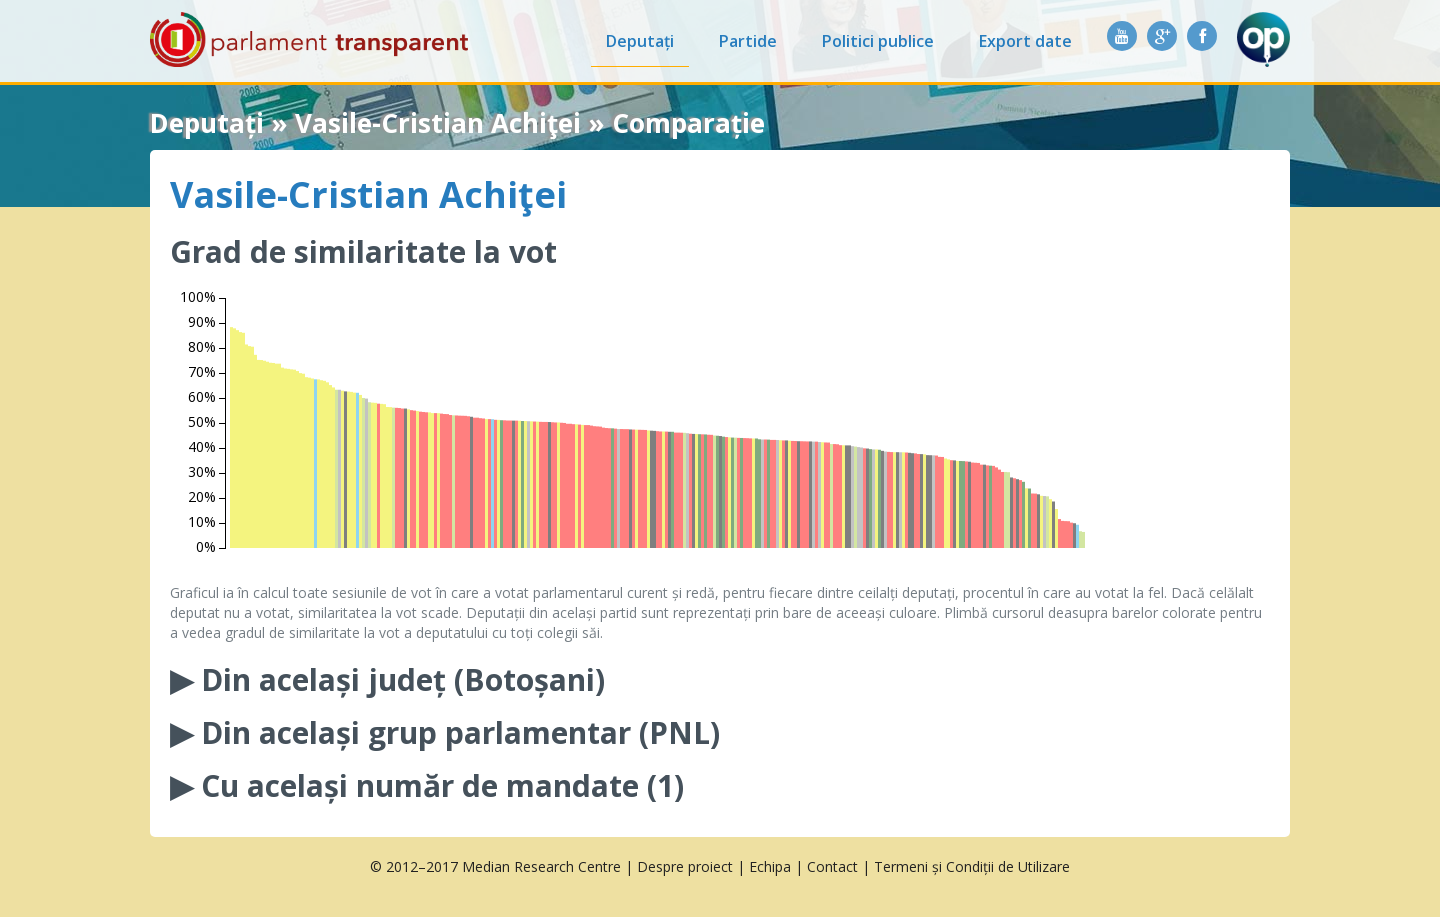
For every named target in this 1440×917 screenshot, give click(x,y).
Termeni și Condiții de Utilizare (972, 866)
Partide (748, 41)
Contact (832, 866)
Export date (1025, 41)
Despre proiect (685, 866)
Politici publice (878, 41)
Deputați (640, 41)
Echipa (770, 866)
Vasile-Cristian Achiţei (368, 194)
